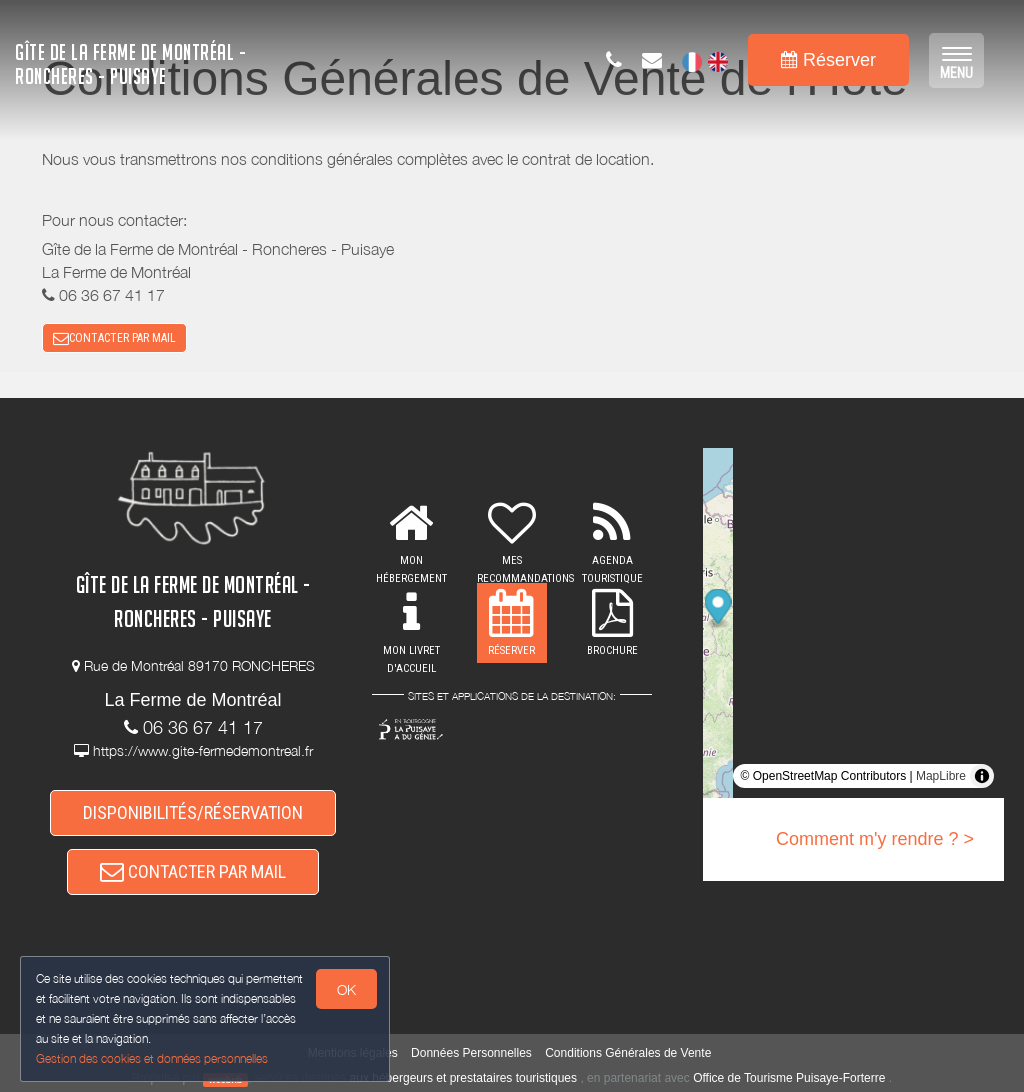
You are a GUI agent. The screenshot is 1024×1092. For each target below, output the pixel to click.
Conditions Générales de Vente (628, 1053)
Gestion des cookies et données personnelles (152, 1058)
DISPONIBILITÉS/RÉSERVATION (193, 812)
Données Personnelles (471, 1053)
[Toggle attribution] (982, 776)
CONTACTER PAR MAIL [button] (114, 338)
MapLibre (941, 776)
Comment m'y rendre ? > (875, 839)
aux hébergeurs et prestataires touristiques (463, 1078)
